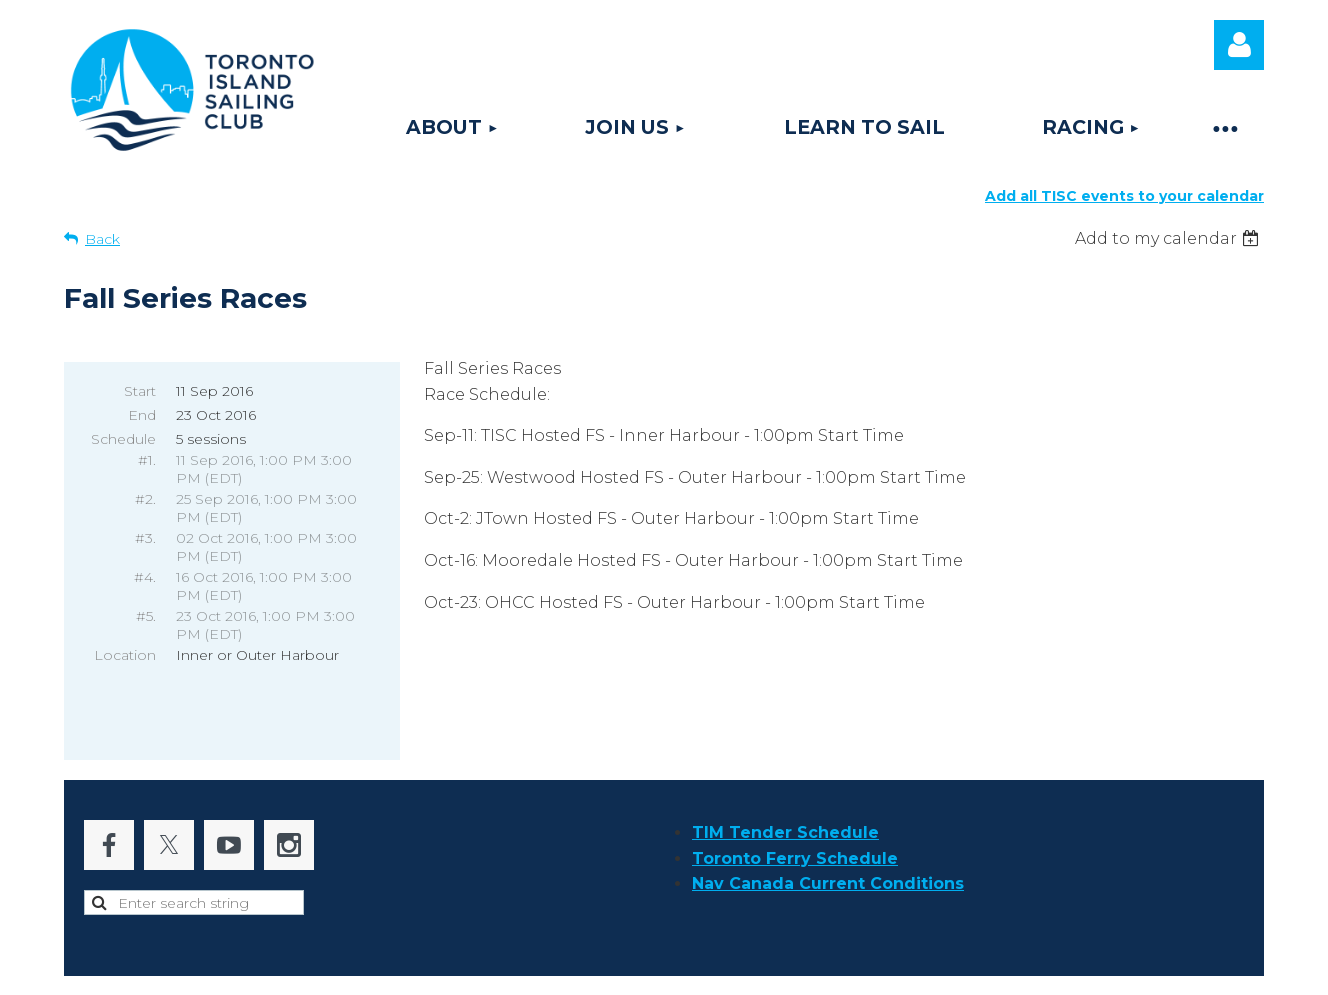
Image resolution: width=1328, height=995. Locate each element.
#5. (146, 616)
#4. (145, 577)
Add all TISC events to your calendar (1124, 196)
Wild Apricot (1017, 969)
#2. (145, 499)
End (142, 415)
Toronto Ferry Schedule (795, 817)
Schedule (123, 439)
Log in (1239, 45)
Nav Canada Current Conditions (828, 842)
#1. (147, 460)
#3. (145, 538)
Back (102, 239)
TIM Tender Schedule (785, 791)
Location (125, 655)
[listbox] (1169, 238)
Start (140, 391)
